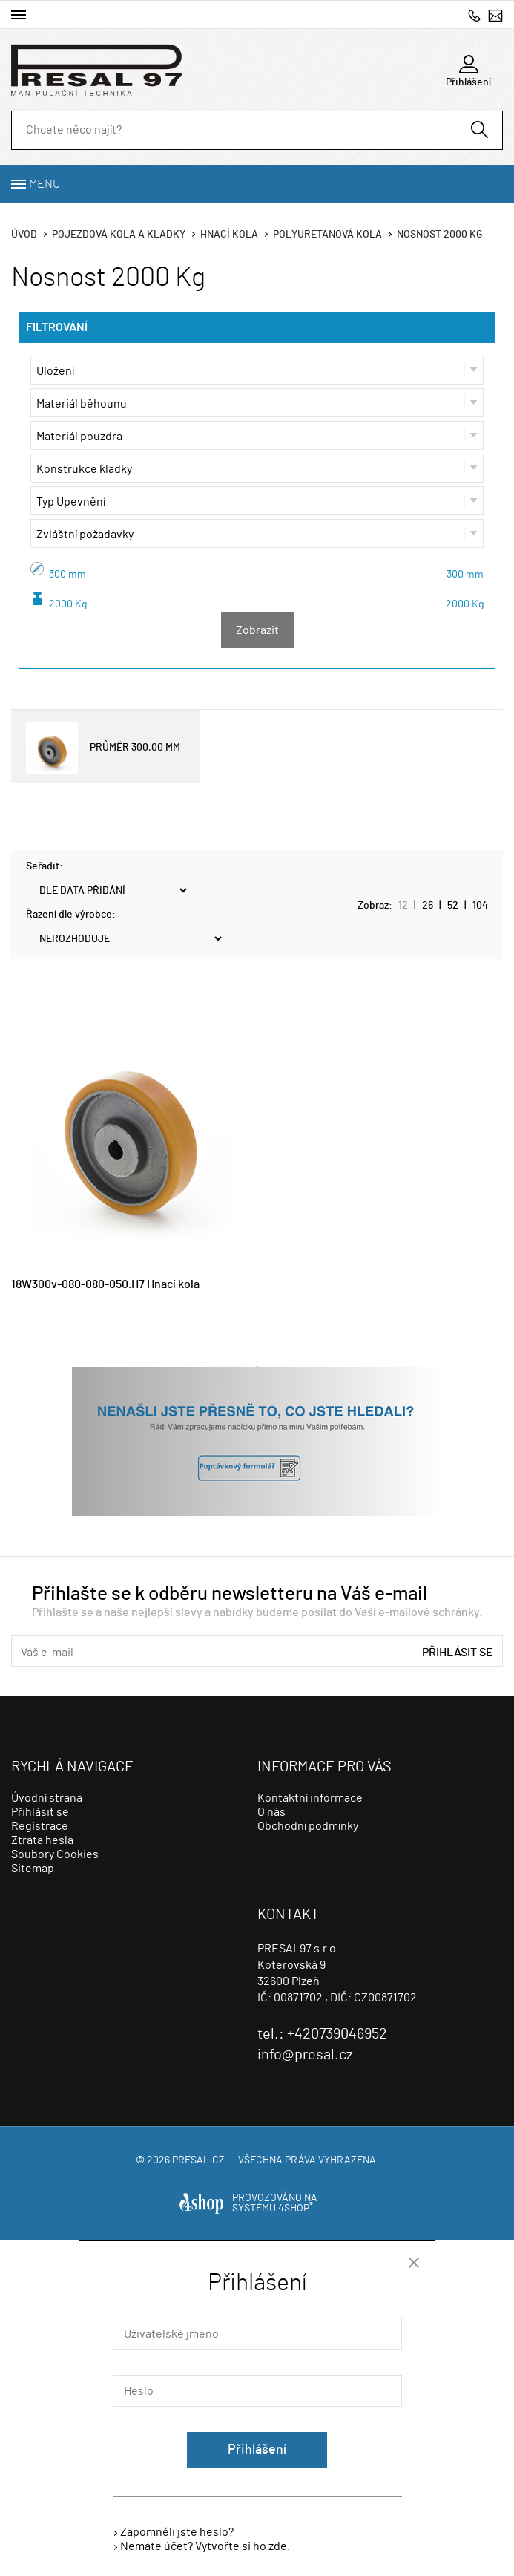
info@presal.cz (495, 15)
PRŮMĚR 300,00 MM (103, 748)
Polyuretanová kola (327, 234)
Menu (44, 184)
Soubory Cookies (55, 1854)
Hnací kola (229, 234)
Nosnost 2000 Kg (440, 234)
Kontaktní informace (310, 1798)
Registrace (39, 1826)
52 (452, 905)
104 (480, 905)
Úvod (24, 234)
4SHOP (295, 2208)
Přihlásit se (457, 1652)
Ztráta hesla (42, 1840)
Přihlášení (257, 2449)
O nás (271, 1812)
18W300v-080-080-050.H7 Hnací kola (105, 1284)
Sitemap (32, 1868)
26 (427, 905)
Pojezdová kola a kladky (118, 234)
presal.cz (198, 2160)
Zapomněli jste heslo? (177, 2532)
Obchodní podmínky (307, 1826)
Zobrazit (257, 630)
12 (403, 905)
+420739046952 (474, 15)
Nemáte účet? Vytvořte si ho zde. (205, 2546)
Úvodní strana (46, 1798)
